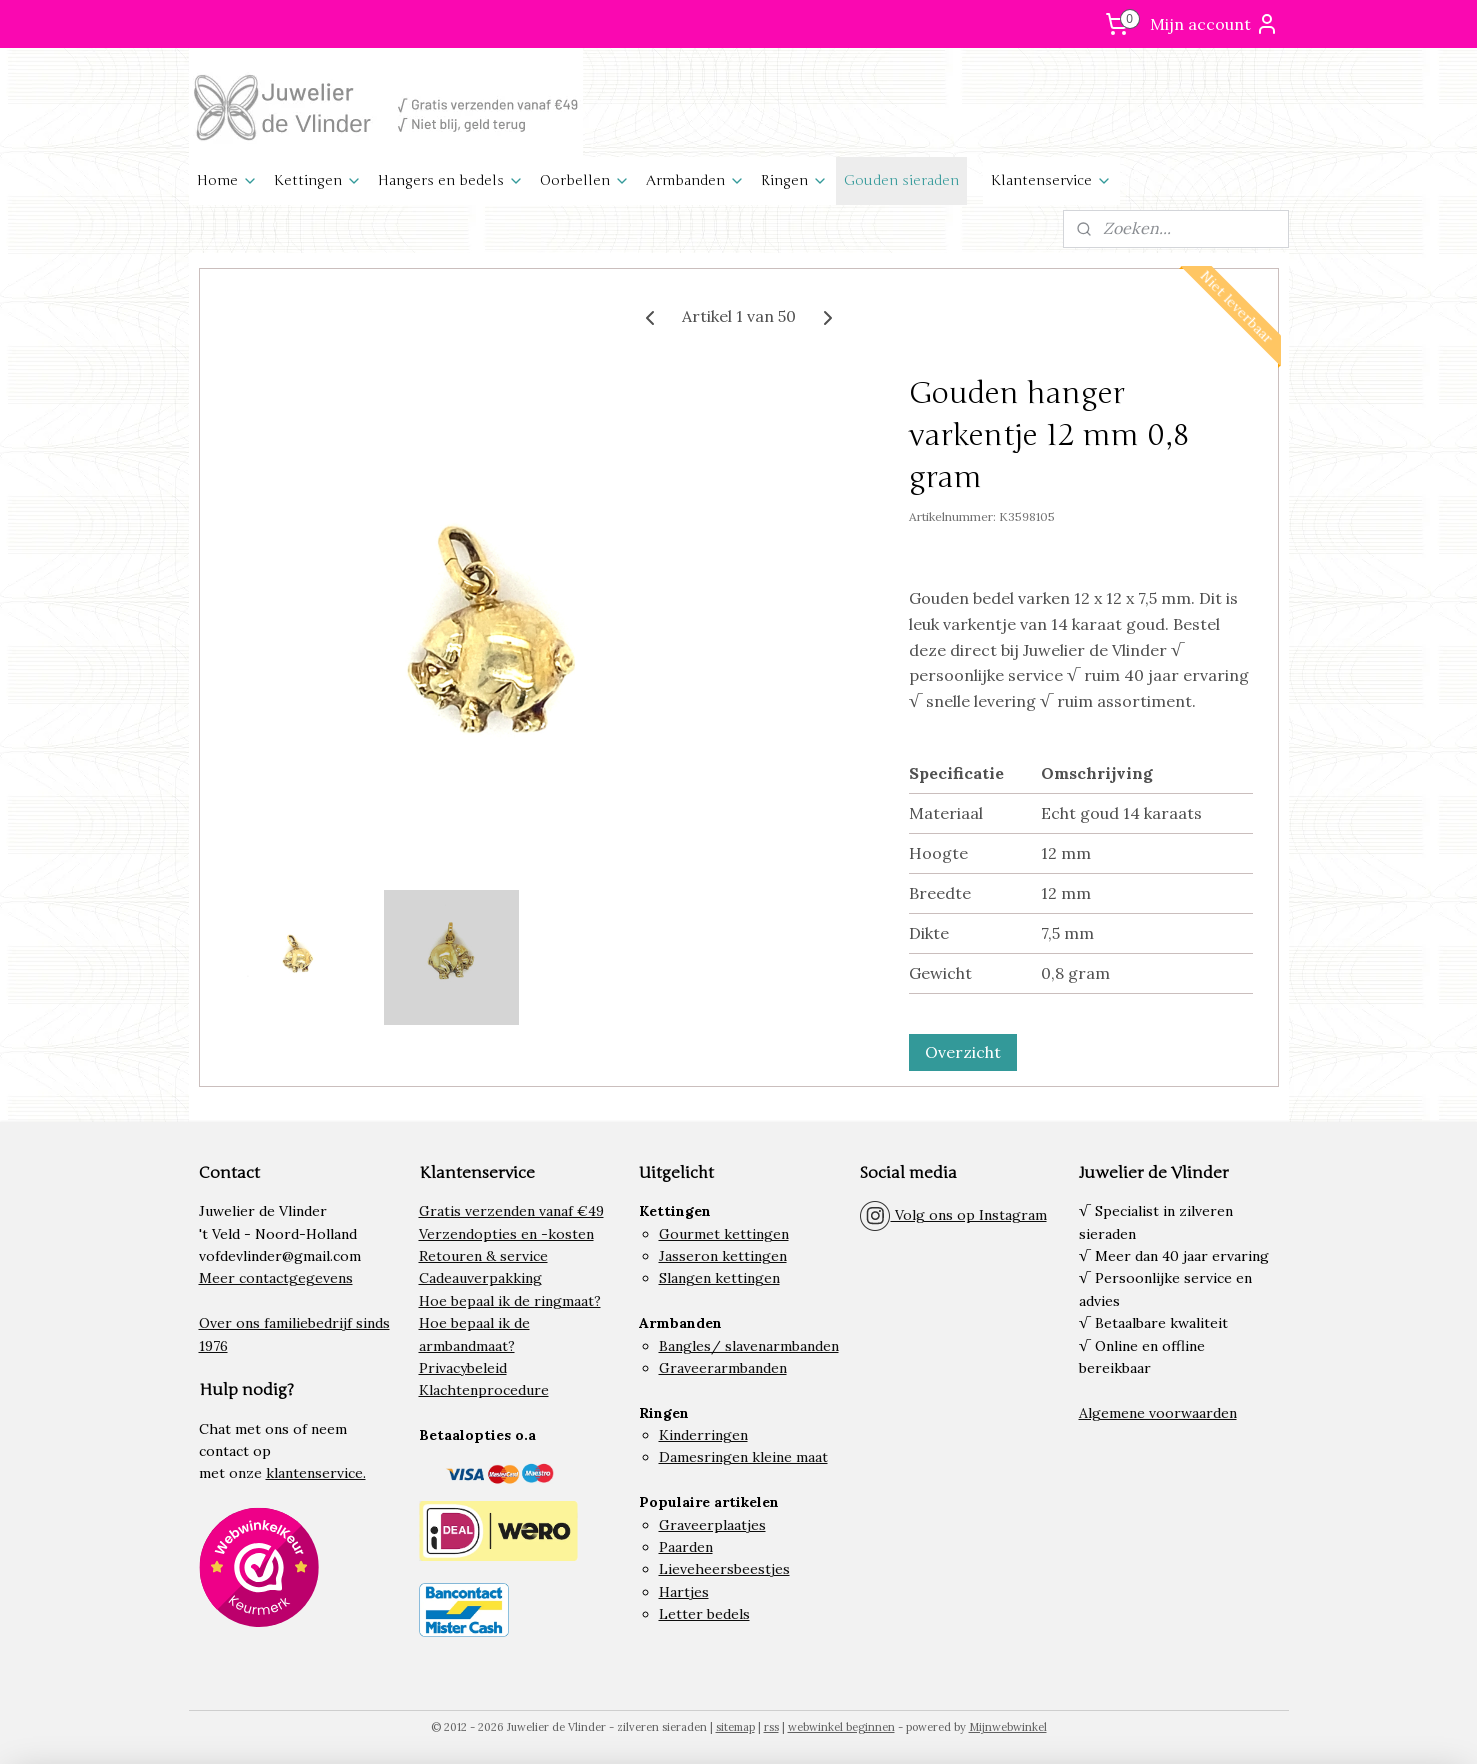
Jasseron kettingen (723, 1256)
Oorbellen (585, 180)
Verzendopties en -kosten (506, 1234)
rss (771, 1727)
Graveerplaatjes (712, 1525)
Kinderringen (703, 1435)
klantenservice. (316, 1473)
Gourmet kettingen (724, 1234)
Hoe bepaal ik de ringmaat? (510, 1301)
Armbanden (695, 180)
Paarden (686, 1547)
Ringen (794, 180)
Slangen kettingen (719, 1278)
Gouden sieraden (901, 180)
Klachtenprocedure (484, 1390)
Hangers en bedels (451, 180)
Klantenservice (1051, 180)
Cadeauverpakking (480, 1278)
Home (227, 180)
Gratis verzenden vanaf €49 (511, 1211)
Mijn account (1214, 24)
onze (245, 1473)
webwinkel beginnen (841, 1727)
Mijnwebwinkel (1008, 1727)
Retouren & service (483, 1256)
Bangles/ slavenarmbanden (749, 1346)
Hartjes (684, 1592)
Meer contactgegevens (276, 1278)
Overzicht (962, 1052)
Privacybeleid (463, 1368)
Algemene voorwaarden (1158, 1413)
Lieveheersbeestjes (724, 1569)
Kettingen (318, 180)
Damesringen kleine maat (743, 1457)
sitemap (735, 1727)
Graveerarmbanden (723, 1368)
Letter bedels (704, 1614)
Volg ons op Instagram (953, 1215)
